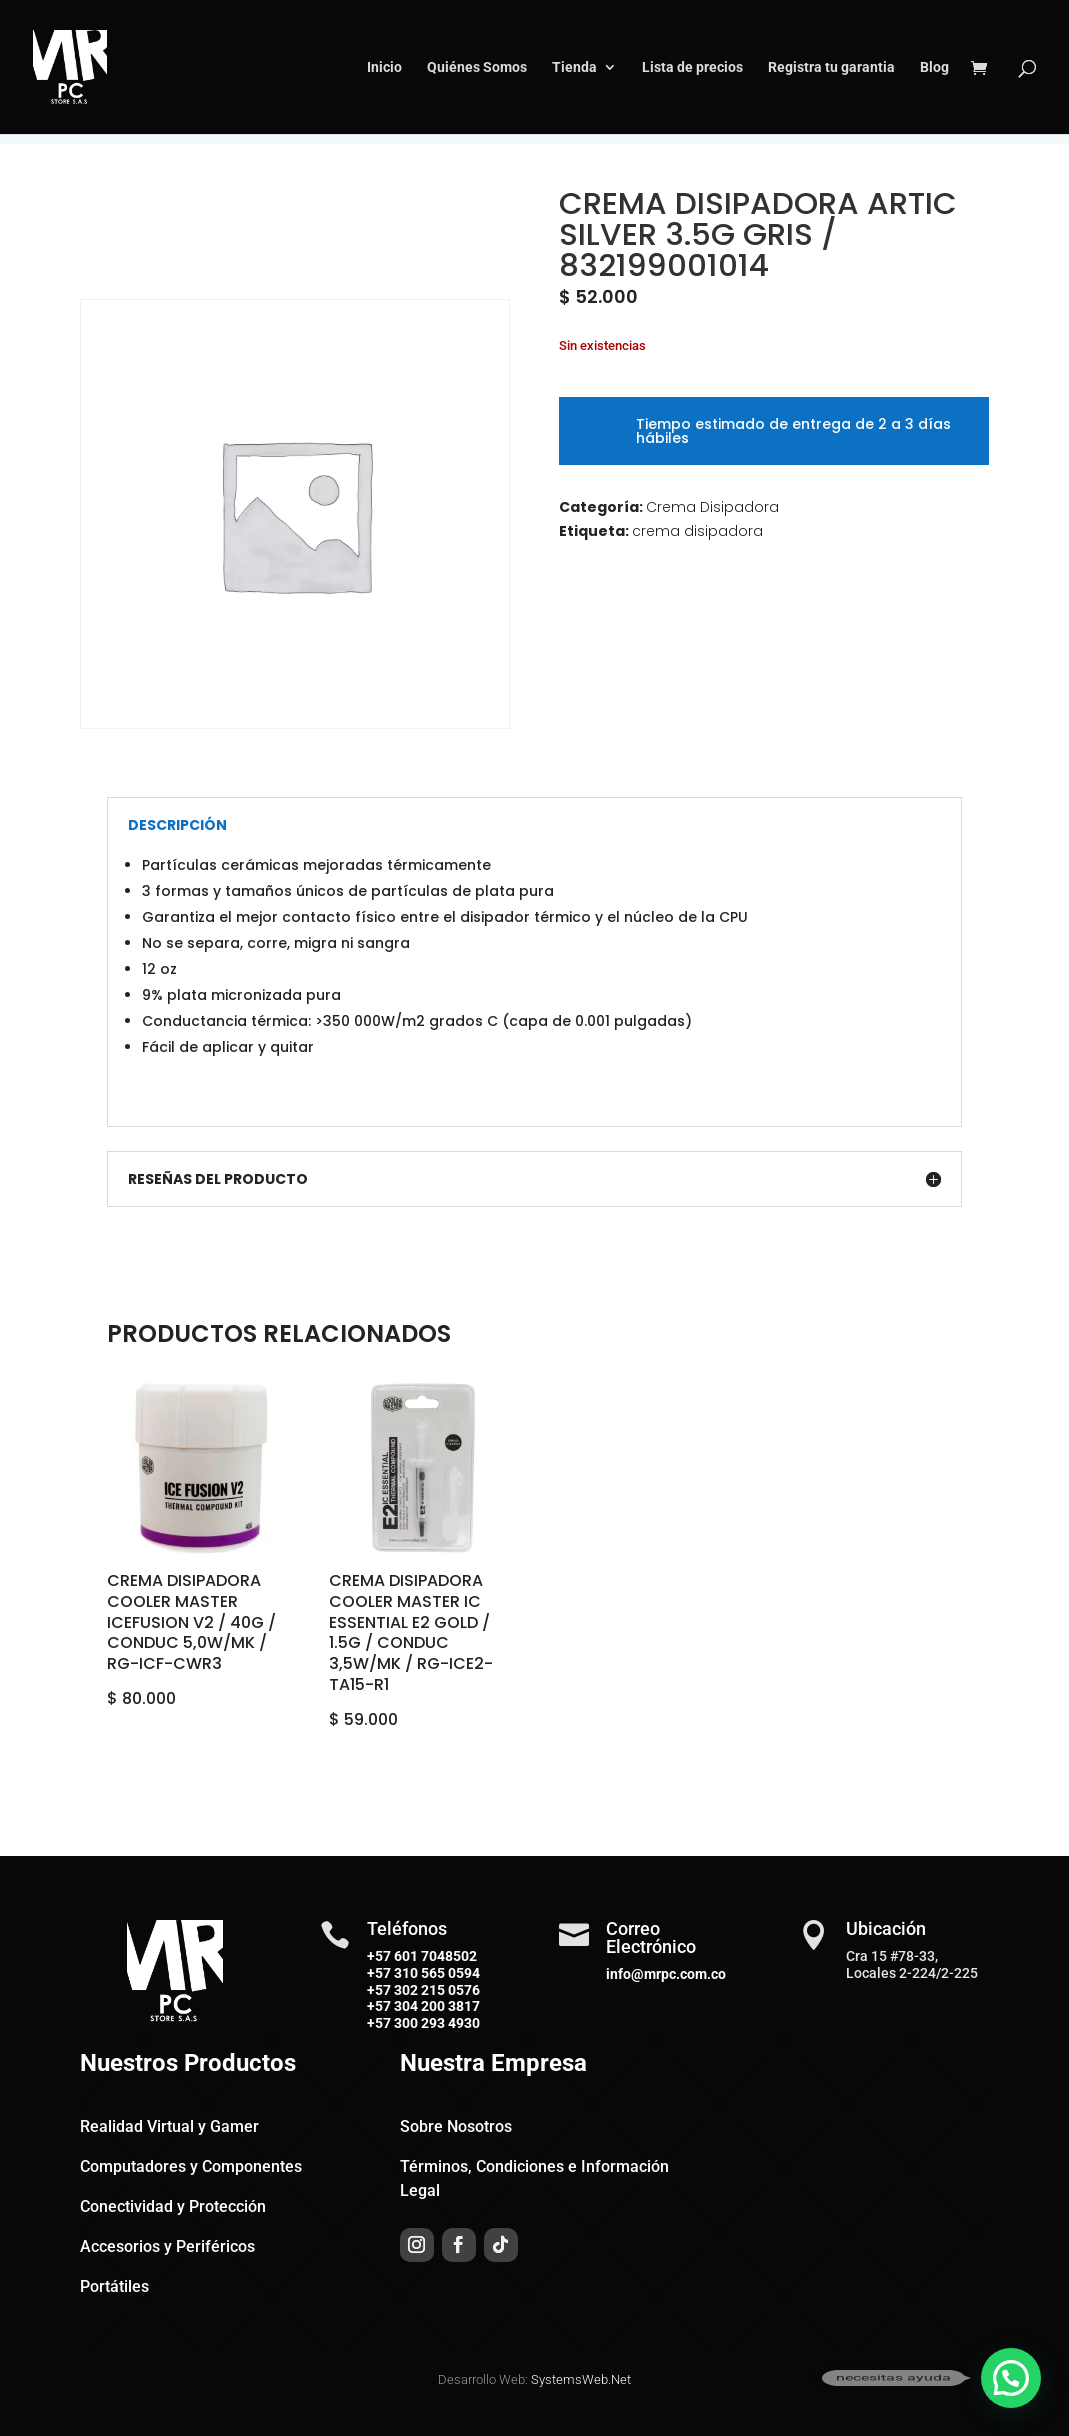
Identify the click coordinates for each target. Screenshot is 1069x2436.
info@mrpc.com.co (666, 1974)
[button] (1011, 2378)
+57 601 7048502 (422, 1956)
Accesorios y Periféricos (167, 2246)
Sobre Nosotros (456, 2126)
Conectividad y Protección (173, 2206)
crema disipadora (697, 531)
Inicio (384, 67)
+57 (379, 1973)
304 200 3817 (435, 2006)
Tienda (574, 67)
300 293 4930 (435, 2023)
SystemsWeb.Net (581, 2379)
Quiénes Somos (477, 67)
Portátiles (114, 2286)
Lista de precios (692, 67)
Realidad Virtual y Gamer (169, 2126)
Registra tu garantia (831, 67)
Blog (934, 67)
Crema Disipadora (712, 507)
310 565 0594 (435, 1973)
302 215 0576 (435, 1990)
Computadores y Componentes (191, 2166)
